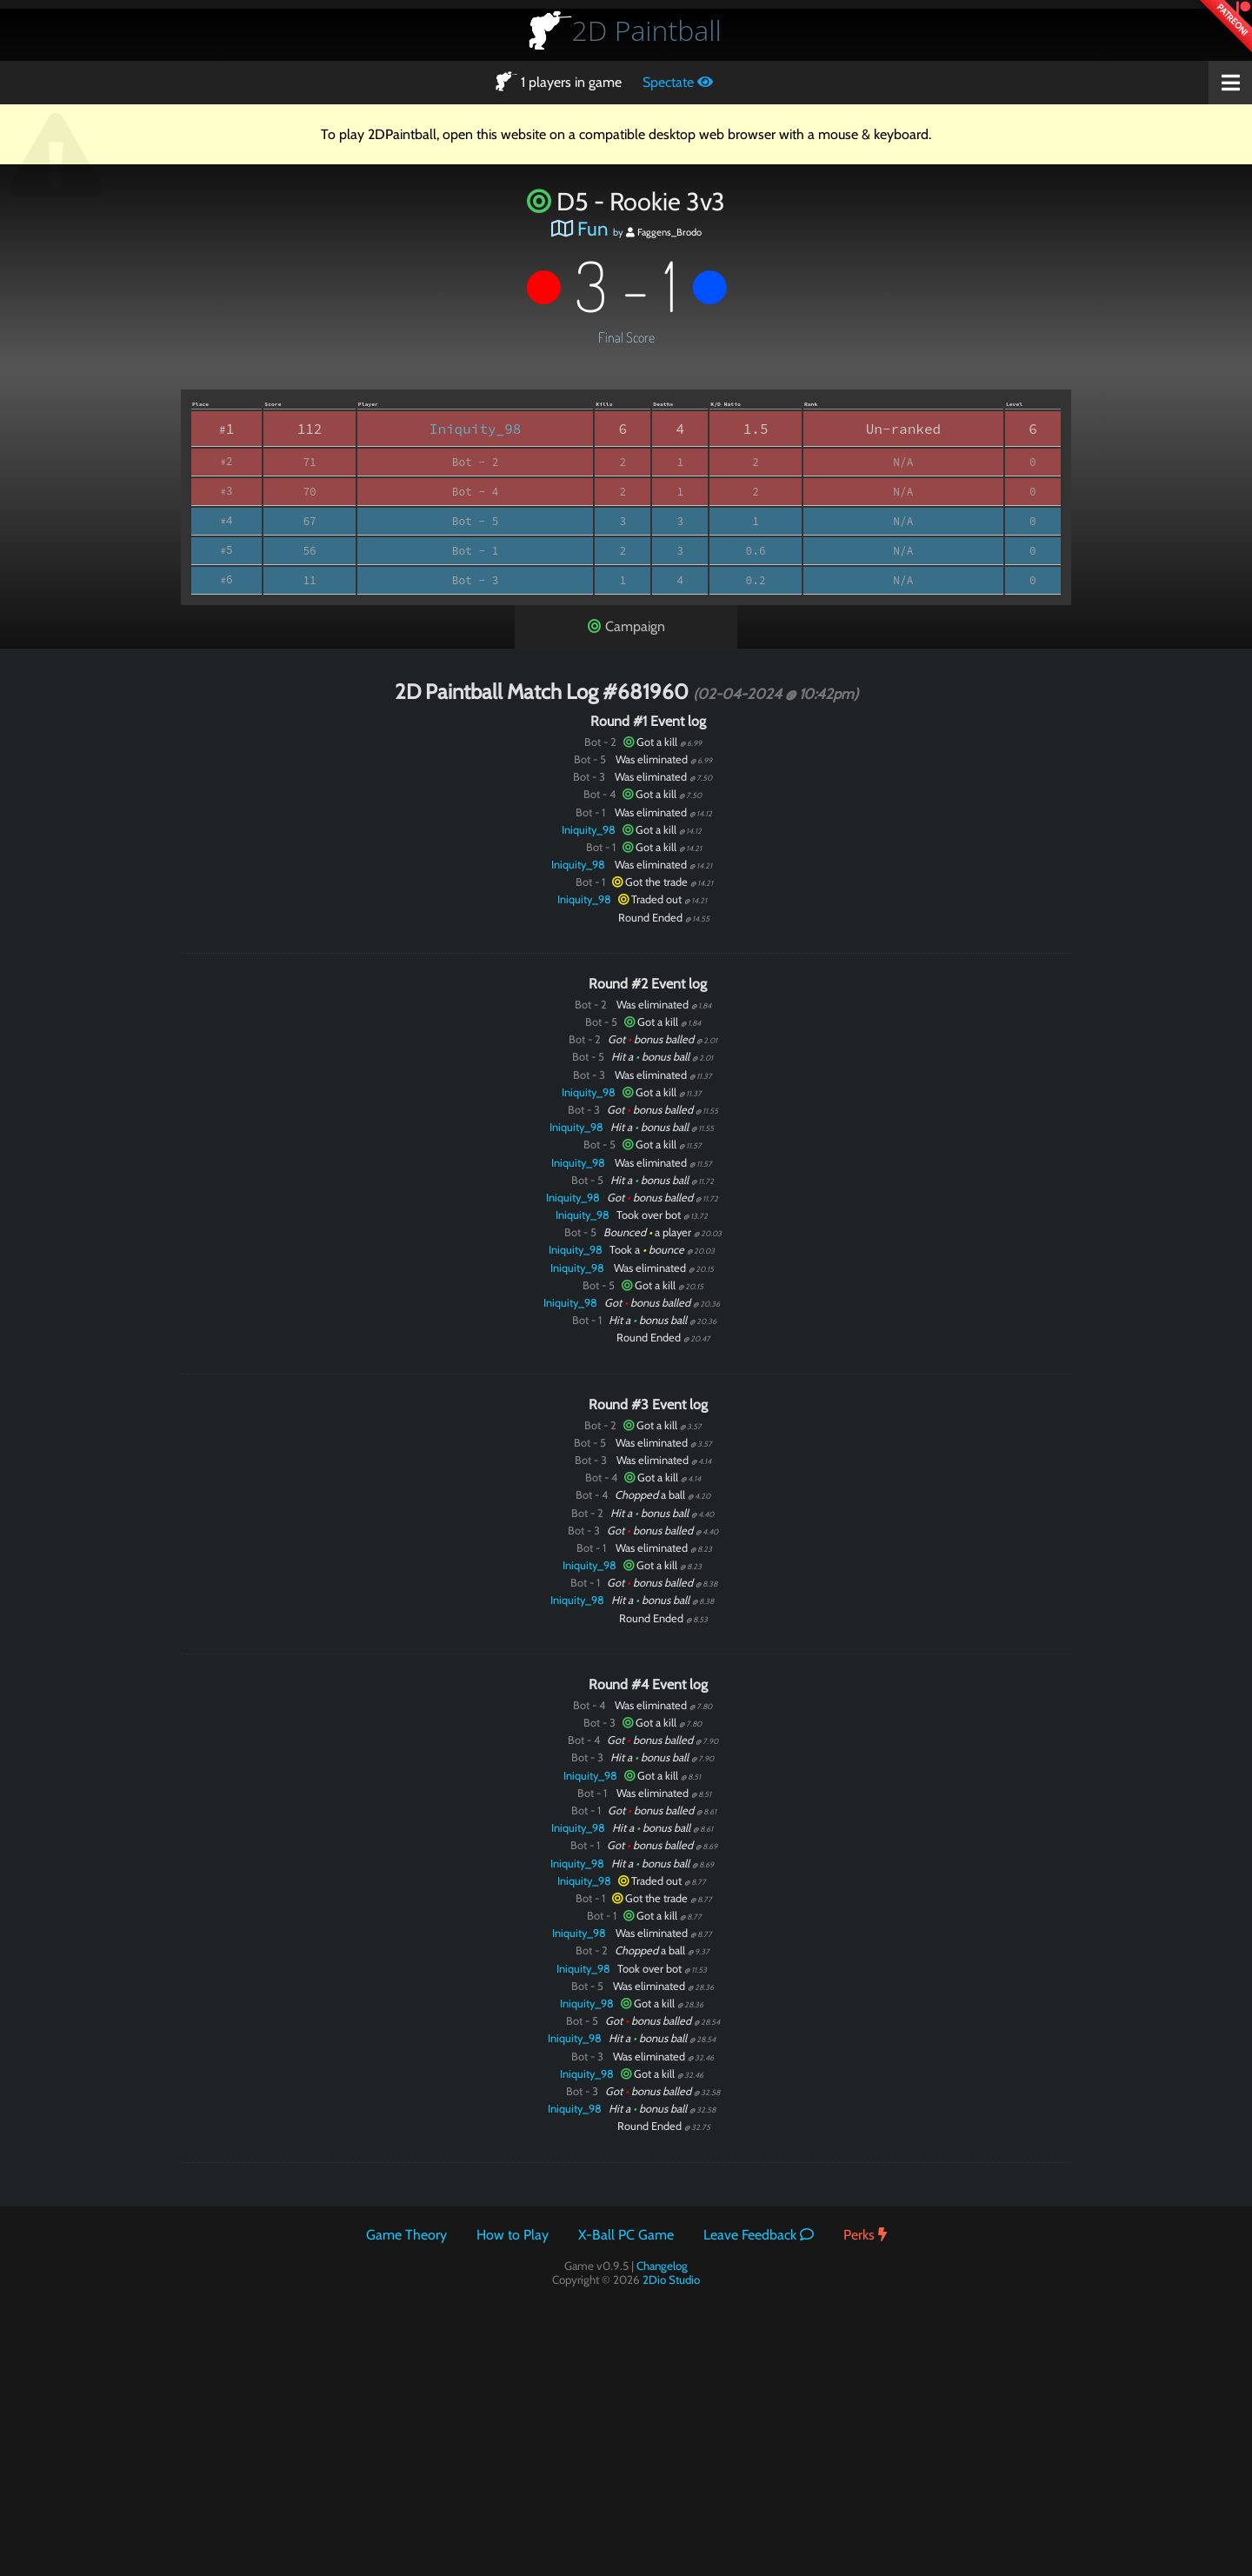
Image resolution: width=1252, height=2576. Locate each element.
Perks (865, 2235)
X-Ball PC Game (626, 2235)
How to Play (512, 2235)
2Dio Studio (671, 2279)
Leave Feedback (758, 2235)
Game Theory (406, 2235)
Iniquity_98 (476, 428)
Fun (593, 228)
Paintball (647, 30)
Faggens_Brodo (664, 232)
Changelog (662, 2266)
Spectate (678, 82)
